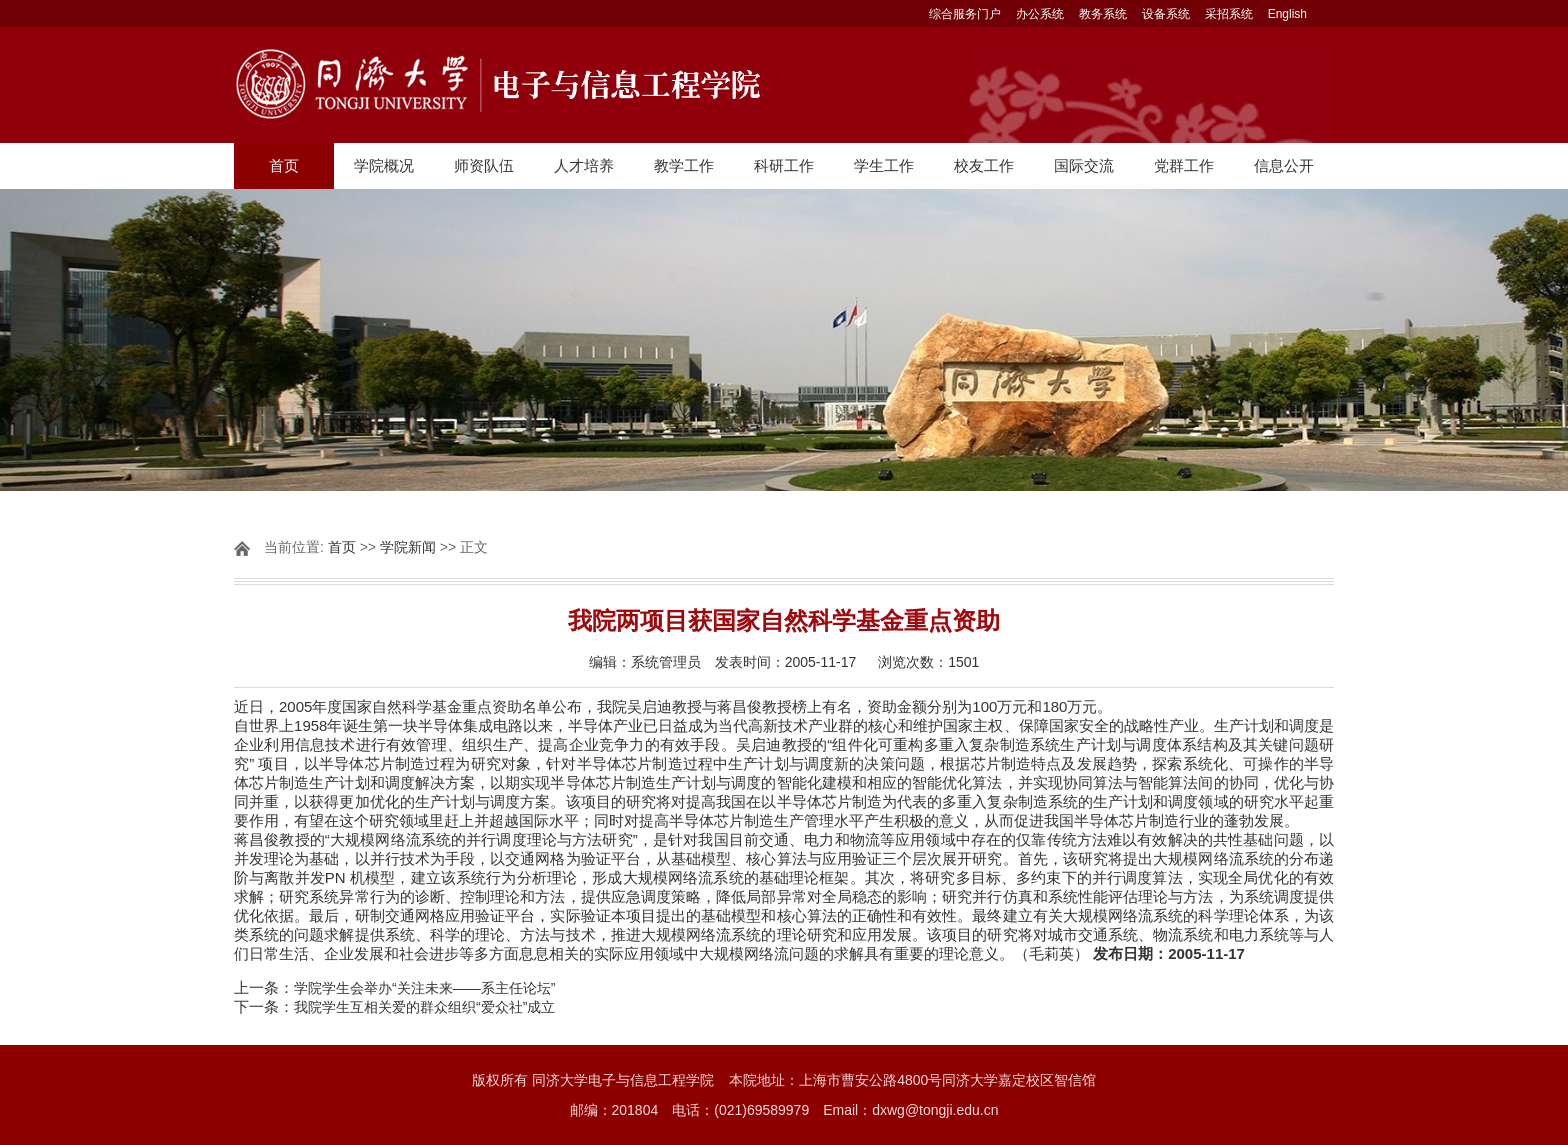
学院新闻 (408, 547)
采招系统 (1229, 14)
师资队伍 (484, 165)
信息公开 (1284, 165)
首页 (284, 165)
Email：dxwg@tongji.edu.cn (910, 1110)
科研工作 (784, 165)
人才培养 (584, 165)
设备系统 (1166, 14)
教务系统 (1103, 14)
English (1287, 14)
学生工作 (884, 165)
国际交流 (1084, 165)
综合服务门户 (965, 14)
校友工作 (984, 165)
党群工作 (1184, 165)
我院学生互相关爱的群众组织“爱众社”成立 (424, 1007)
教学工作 (684, 165)
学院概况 (384, 165)
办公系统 (1040, 14)
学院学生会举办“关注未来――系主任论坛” (424, 988)
